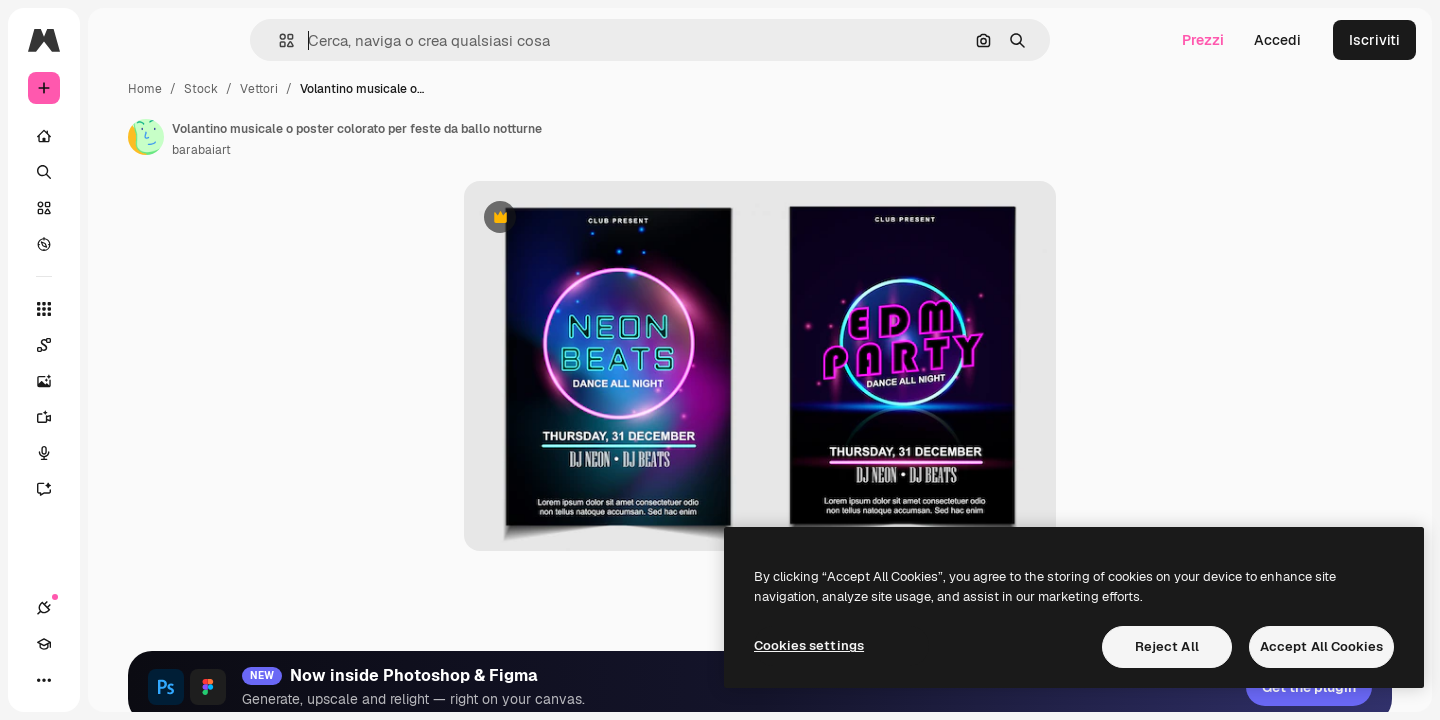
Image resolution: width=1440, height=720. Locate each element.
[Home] (120, 136)
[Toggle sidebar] (196, 40)
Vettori (411, 89)
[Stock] (120, 208)
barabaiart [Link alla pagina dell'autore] (353, 150)
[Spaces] (120, 345)
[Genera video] (120, 417)
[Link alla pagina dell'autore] (298, 137)
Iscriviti (1374, 40)
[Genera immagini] (120, 381)
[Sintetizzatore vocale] (120, 453)
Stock (353, 89)
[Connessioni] (44, 680)
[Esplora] (120, 244)
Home (297, 89)
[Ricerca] (120, 172)
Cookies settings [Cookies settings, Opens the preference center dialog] (809, 645)
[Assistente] (120, 489)
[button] (354, 40)
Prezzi (1203, 40)
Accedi (1277, 40)
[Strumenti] (120, 309)
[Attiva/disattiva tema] (116, 680)
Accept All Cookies (1321, 646)
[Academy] (80, 680)
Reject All (1167, 646)
